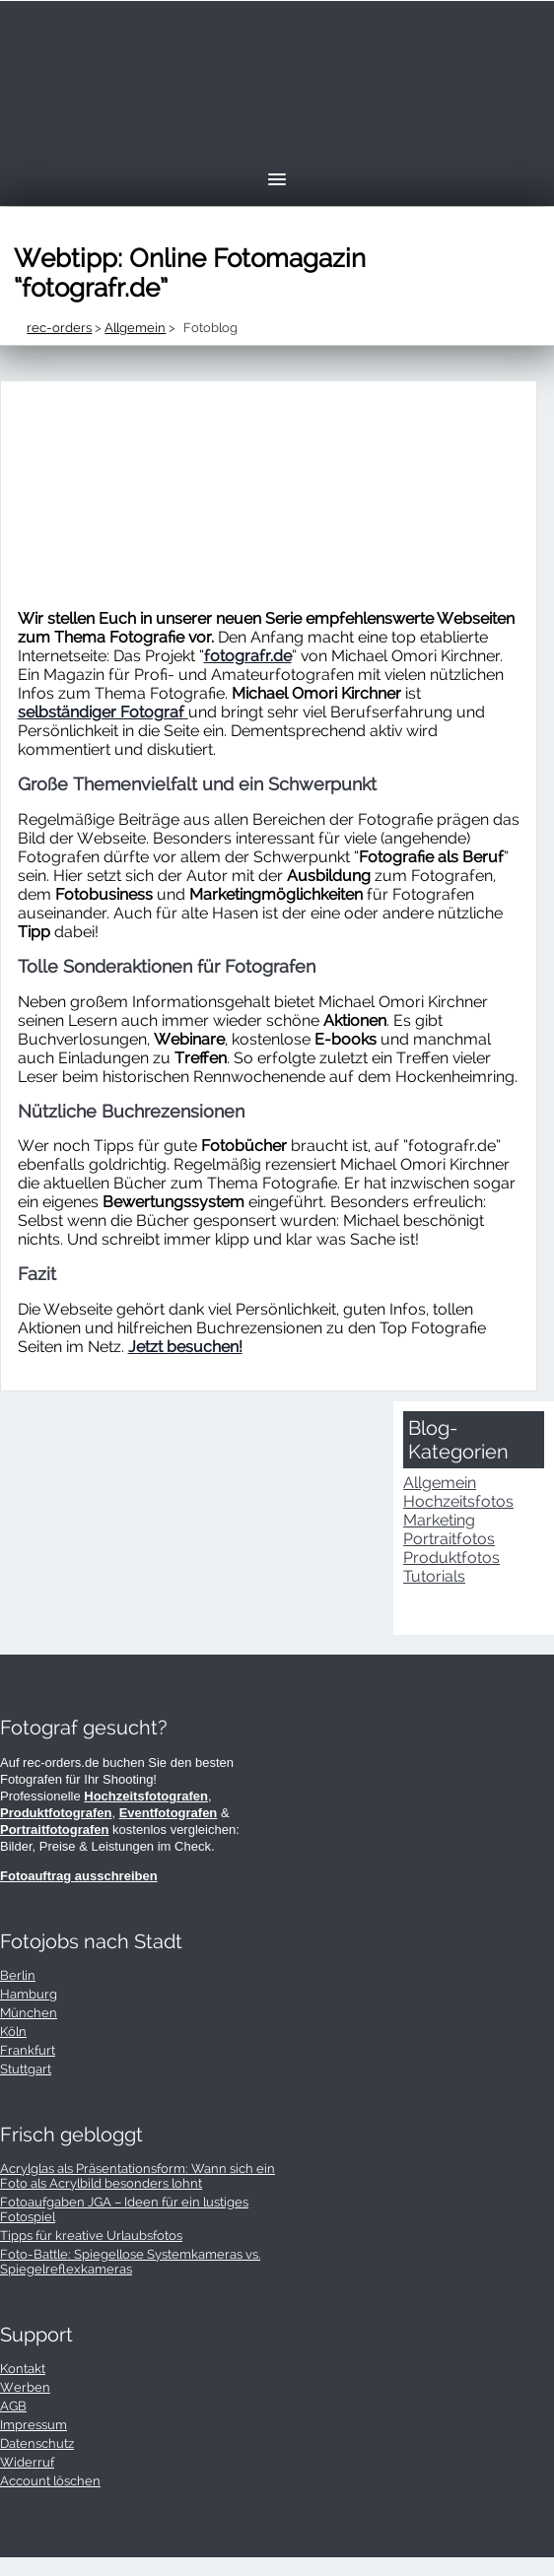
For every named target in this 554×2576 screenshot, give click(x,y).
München (28, 2012)
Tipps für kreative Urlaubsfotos (91, 2235)
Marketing (439, 1520)
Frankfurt (27, 2050)
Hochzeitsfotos (458, 1501)
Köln (13, 2031)
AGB (13, 2406)
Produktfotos (451, 1557)
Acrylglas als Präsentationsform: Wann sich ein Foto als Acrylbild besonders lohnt (137, 2176)
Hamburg (28, 1994)
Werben (25, 2387)
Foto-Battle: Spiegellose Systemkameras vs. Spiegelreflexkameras (130, 2261)
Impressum (33, 2424)
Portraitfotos (449, 1538)
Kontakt (22, 2368)
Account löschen (50, 2481)
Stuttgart (25, 2069)
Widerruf (27, 2462)
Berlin (17, 1975)
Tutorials (434, 1576)
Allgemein (439, 1482)
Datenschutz (37, 2443)
